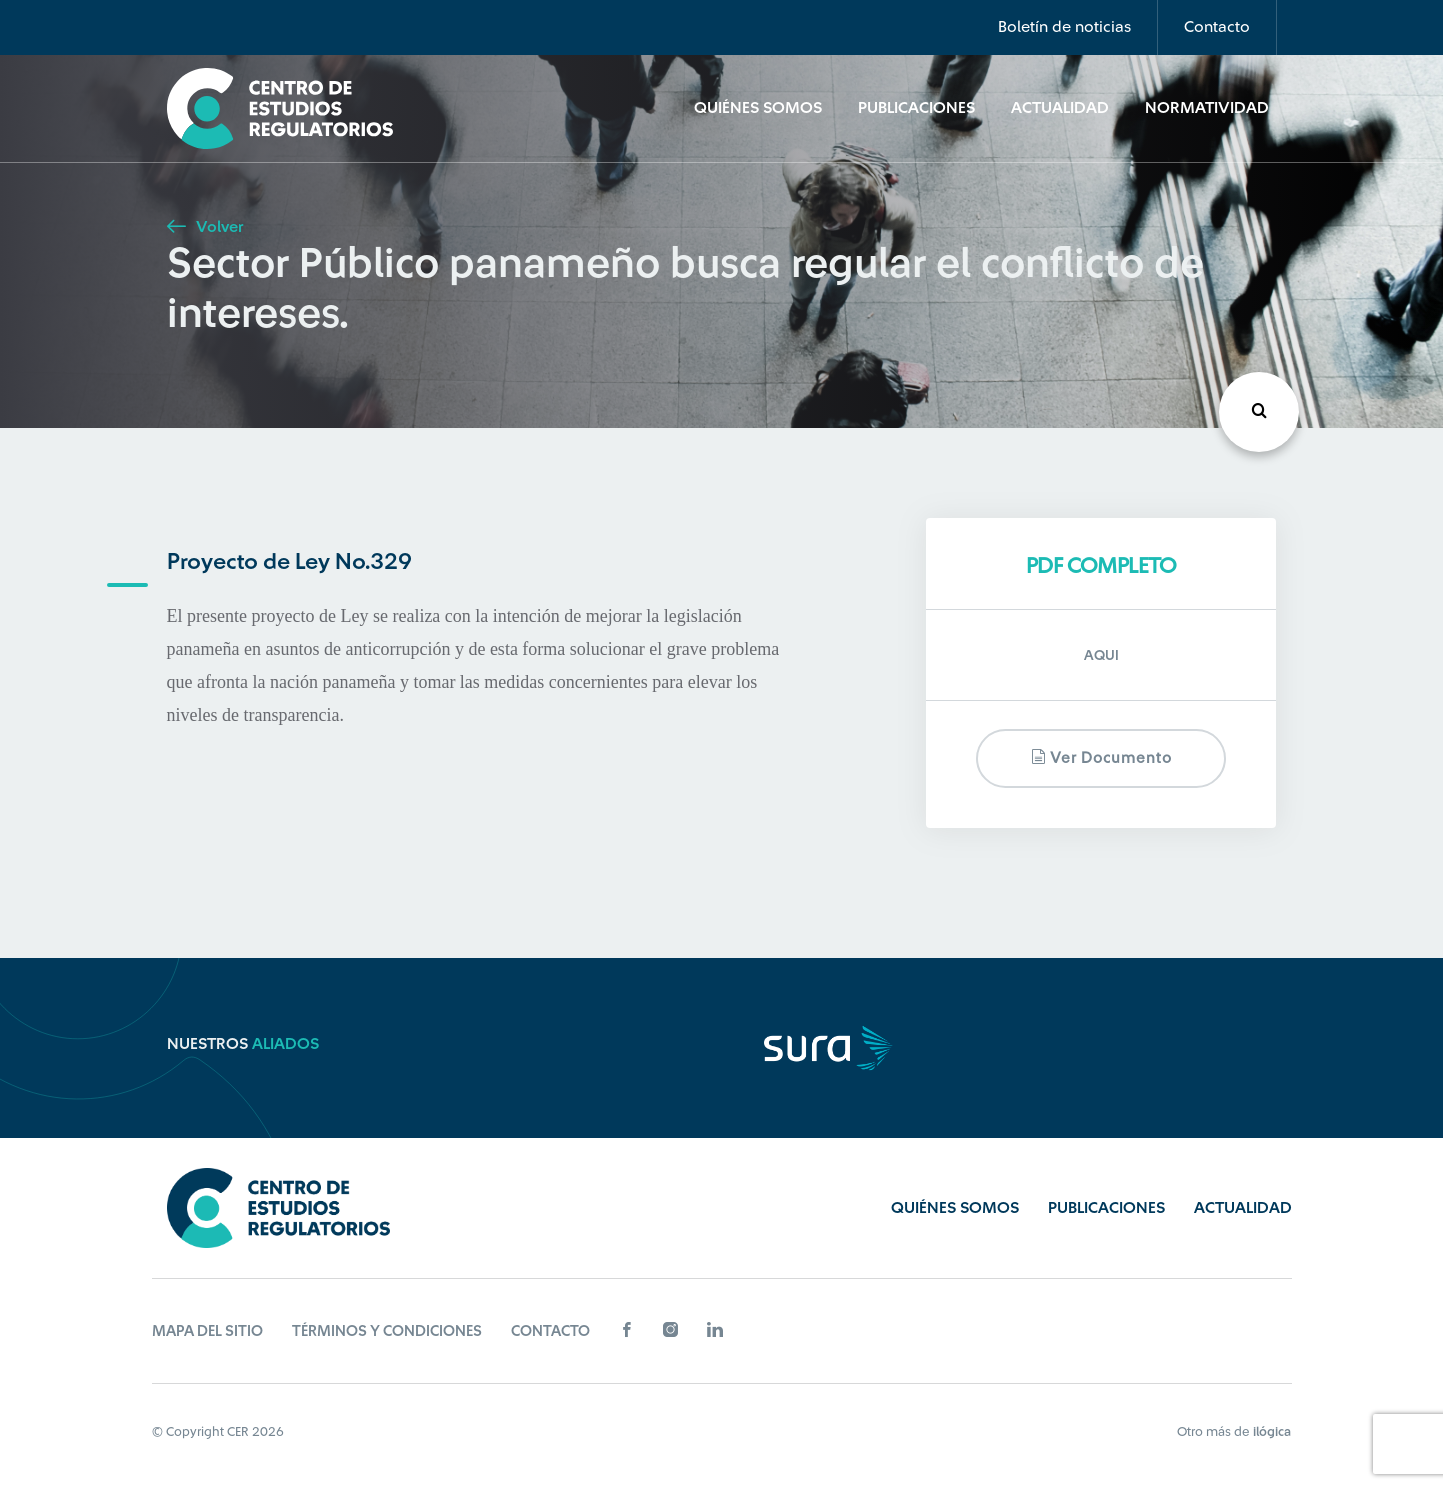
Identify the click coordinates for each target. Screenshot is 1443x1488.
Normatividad (1207, 108)
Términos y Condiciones (387, 1331)
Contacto (1217, 27)
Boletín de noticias (1064, 27)
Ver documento (1101, 757)
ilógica (1272, 1431)
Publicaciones (916, 108)
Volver (205, 227)
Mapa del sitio (207, 1331)
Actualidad (1060, 108)
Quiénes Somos (758, 108)
